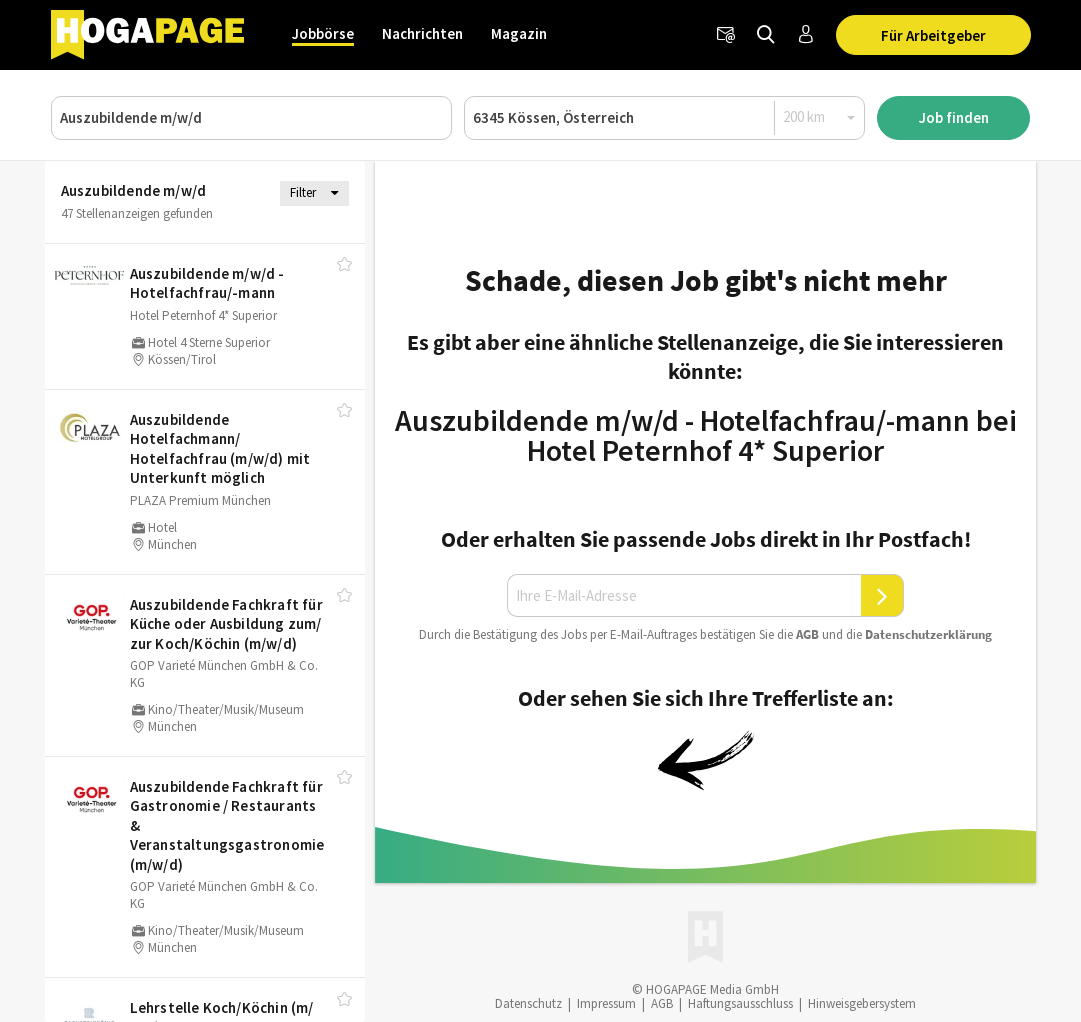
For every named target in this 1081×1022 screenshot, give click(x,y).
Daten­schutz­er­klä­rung (928, 634)
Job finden (954, 117)
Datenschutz (528, 1003)
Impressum (606, 1003)
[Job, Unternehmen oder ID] (251, 118)
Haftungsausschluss (740, 1003)
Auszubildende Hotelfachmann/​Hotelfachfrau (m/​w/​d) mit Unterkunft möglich (220, 449)
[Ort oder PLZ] (664, 118)
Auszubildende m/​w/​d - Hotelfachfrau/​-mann (207, 283)
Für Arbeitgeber (933, 35)
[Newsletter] (726, 35)
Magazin (519, 33)
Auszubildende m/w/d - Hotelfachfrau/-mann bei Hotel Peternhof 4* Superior (706, 435)
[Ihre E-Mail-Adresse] (684, 596)
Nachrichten (422, 33)
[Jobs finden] (766, 35)
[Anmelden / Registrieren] (806, 35)
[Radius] (820, 117)
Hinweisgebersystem (862, 1003)
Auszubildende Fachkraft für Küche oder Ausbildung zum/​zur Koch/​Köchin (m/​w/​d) (226, 624)
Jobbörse (323, 33)
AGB (807, 634)
